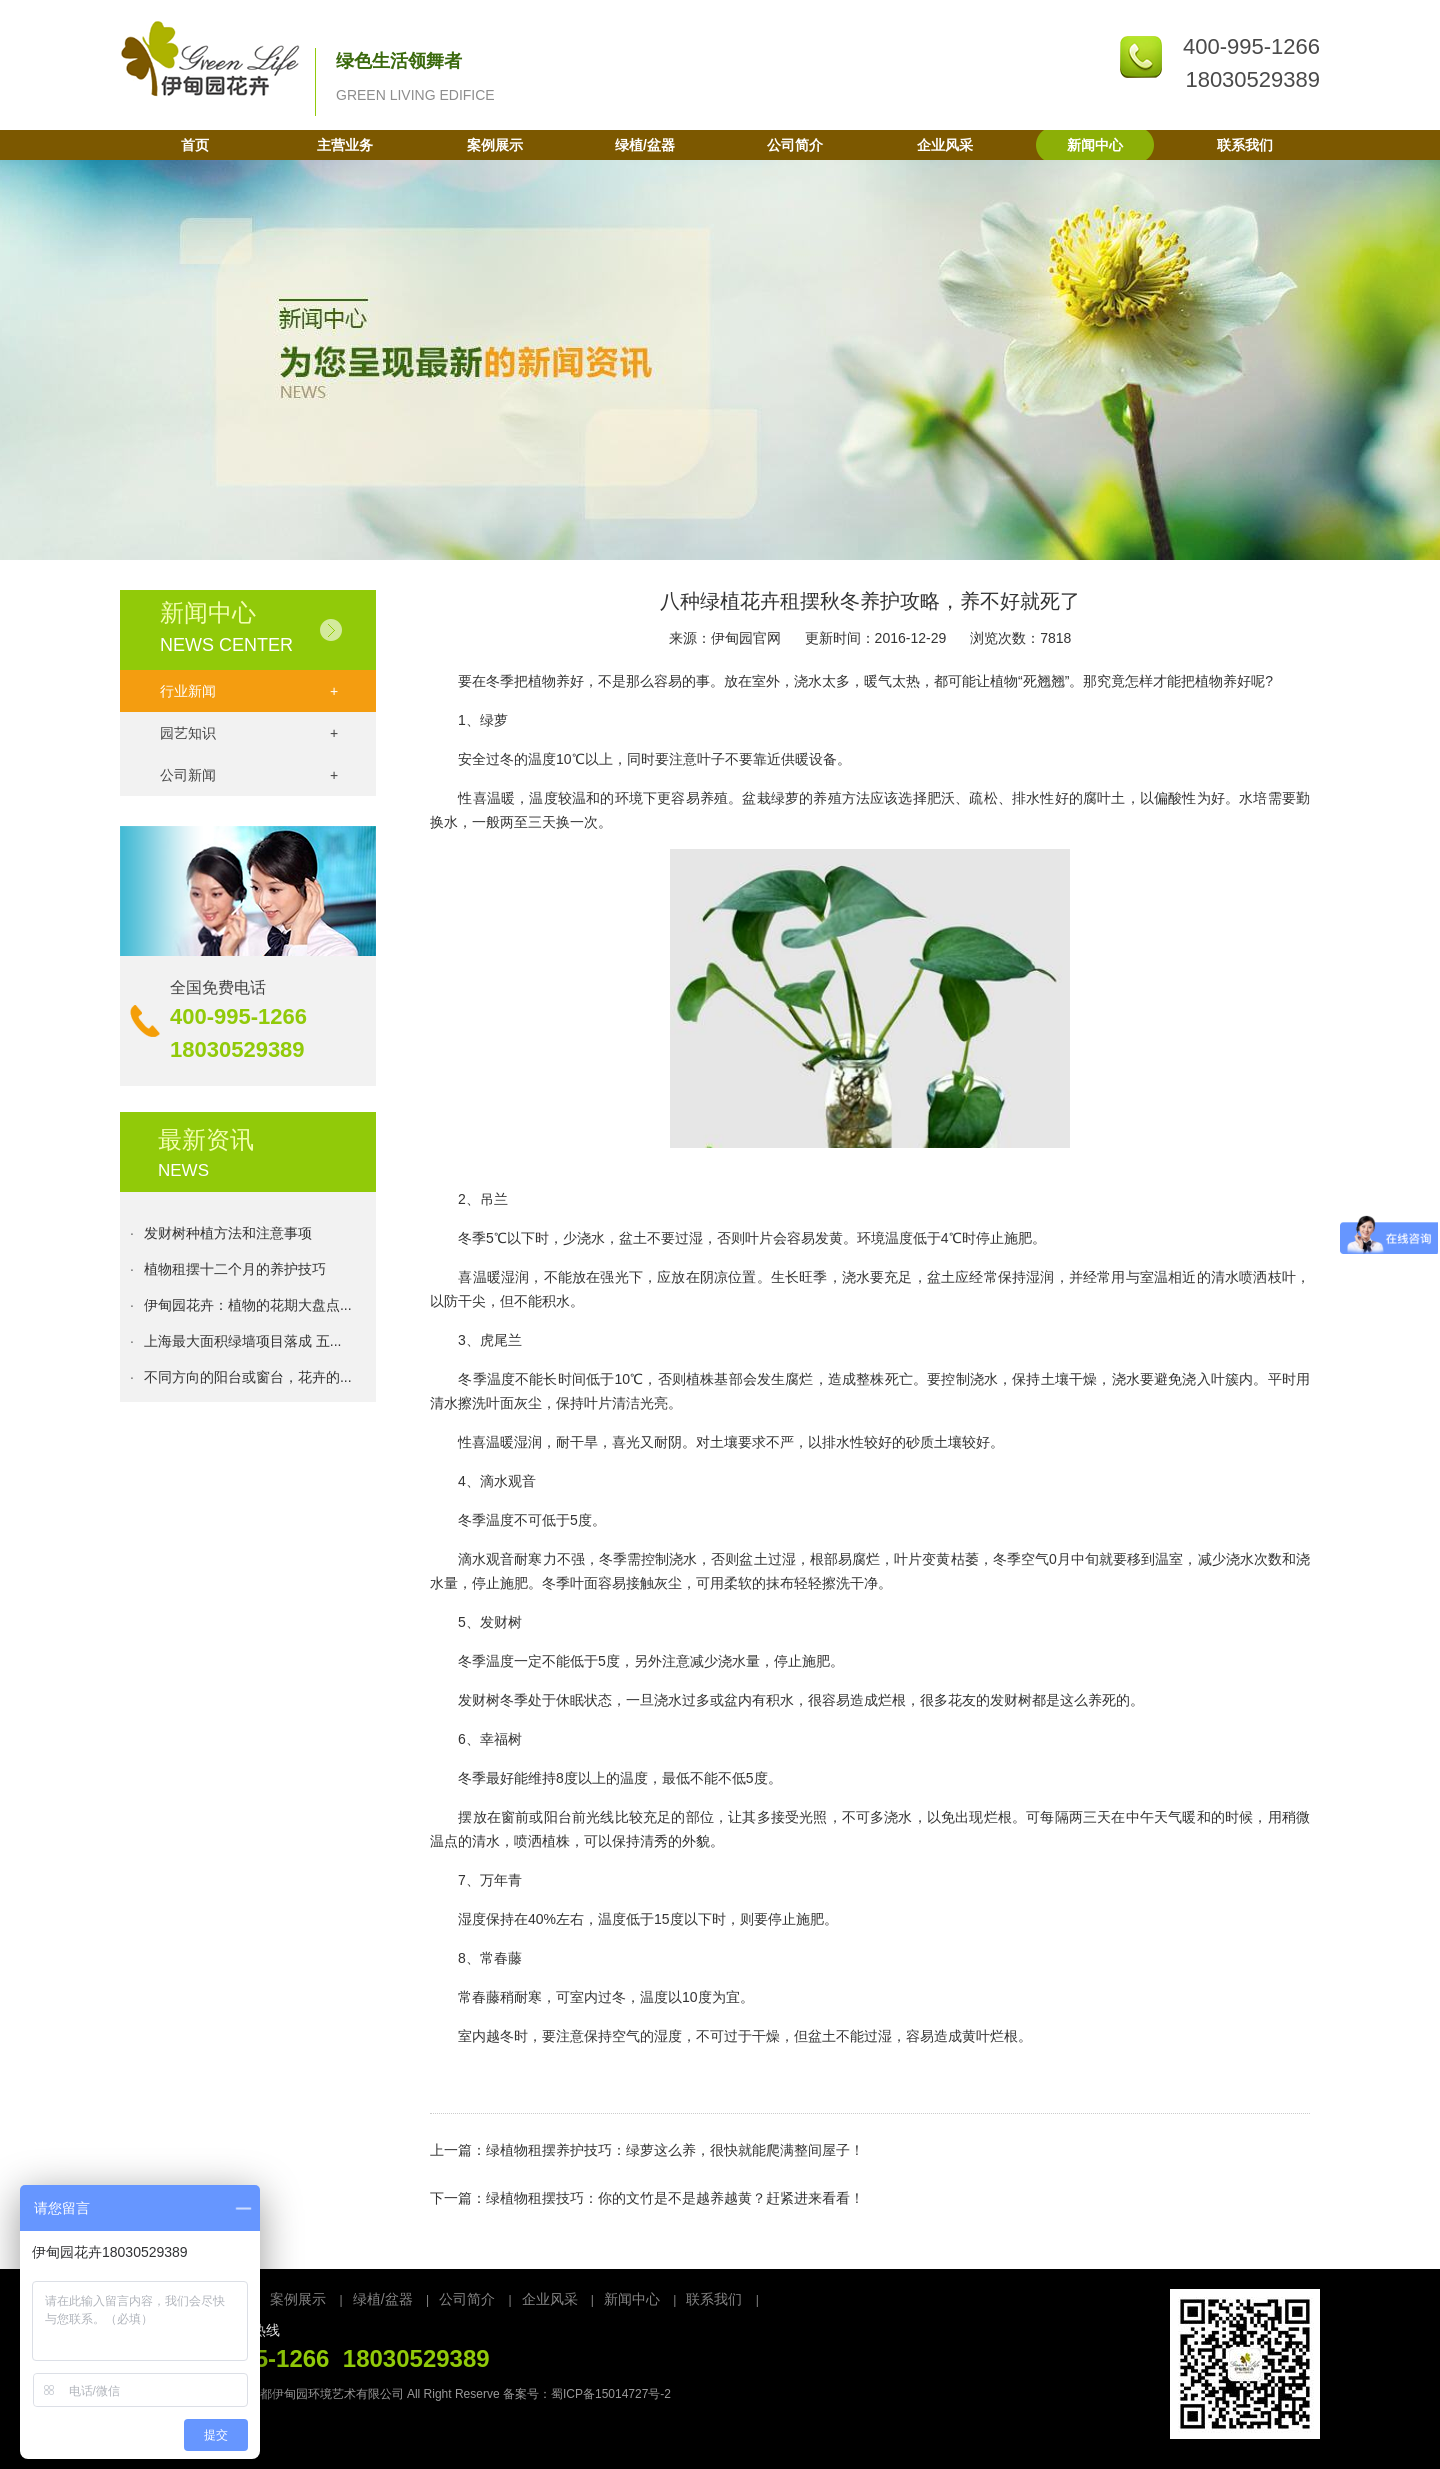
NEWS (183, 1170)
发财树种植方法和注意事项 (228, 1237)
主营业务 (345, 145)
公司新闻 (249, 775)
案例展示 (495, 145)
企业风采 (945, 145)
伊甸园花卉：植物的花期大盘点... (248, 1309)
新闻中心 (1095, 145)
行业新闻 (249, 691)
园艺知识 (249, 733)
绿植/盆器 (645, 145)
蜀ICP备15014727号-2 (611, 2394)
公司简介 (795, 145)
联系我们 (1245, 145)
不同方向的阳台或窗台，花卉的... (248, 1381)
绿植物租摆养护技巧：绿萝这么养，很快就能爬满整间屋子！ (675, 2150)
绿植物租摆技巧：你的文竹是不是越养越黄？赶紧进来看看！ (675, 2198)
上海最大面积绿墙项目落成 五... (243, 1345)
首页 (195, 145)
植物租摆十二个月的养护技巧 (235, 1273)
